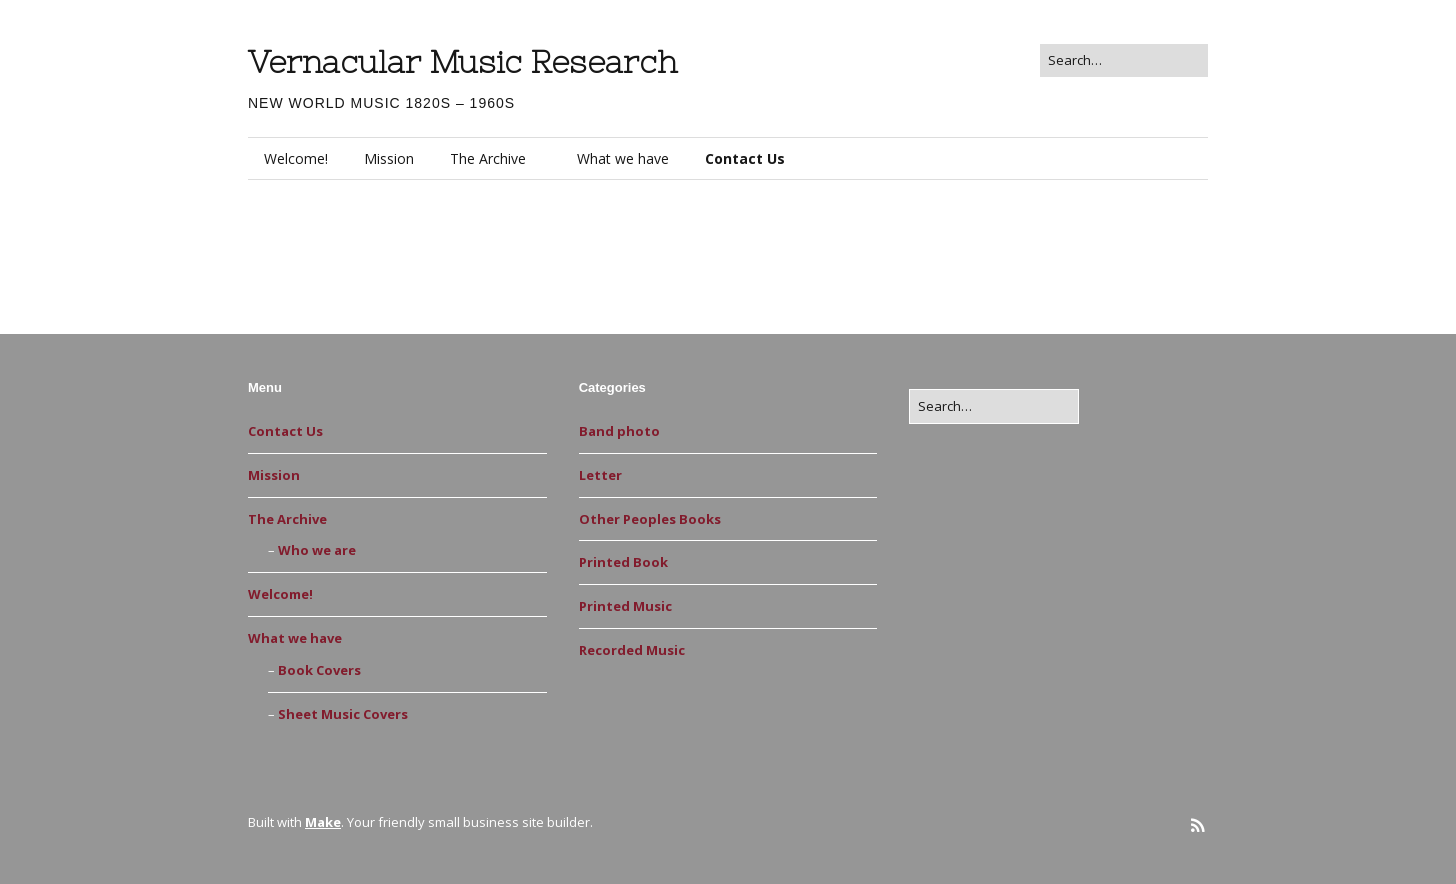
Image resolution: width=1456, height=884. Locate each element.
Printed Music (625, 606)
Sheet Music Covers (343, 714)
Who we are (317, 550)
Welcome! (296, 158)
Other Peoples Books (650, 519)
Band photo (619, 431)
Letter (600, 475)
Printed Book (623, 562)
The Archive (488, 158)
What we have (623, 158)
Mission (389, 158)
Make (323, 822)
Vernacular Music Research (462, 62)
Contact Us (745, 158)
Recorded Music (632, 650)
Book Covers (319, 670)
